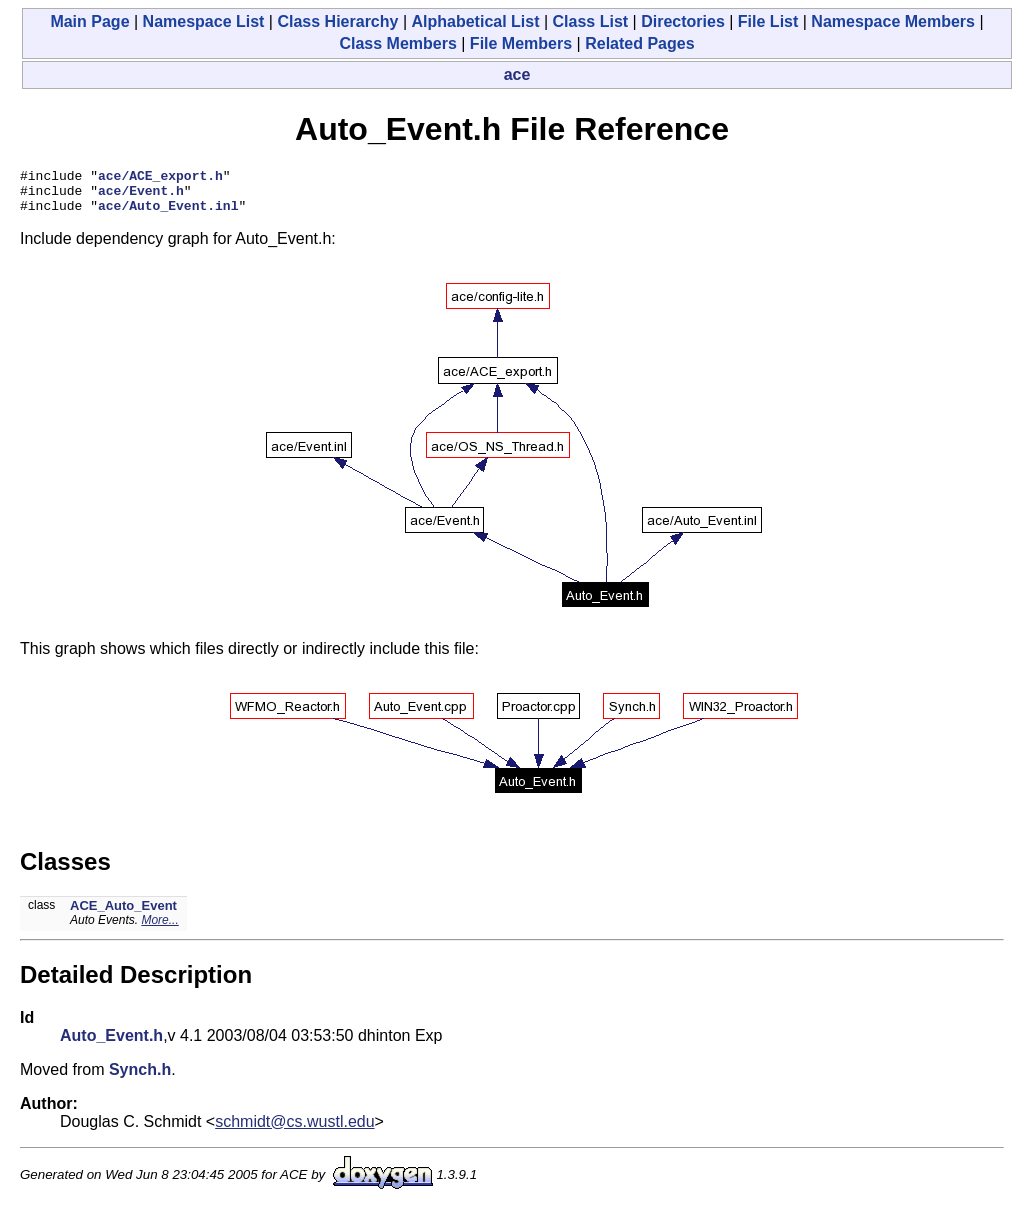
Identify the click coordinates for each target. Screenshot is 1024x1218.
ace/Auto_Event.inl (168, 214)
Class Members (397, 43)
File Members (521, 43)
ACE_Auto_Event (123, 914)
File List (768, 21)
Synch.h (140, 1078)
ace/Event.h (141, 196)
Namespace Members (893, 21)
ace (517, 74)
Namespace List (204, 21)
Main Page (89, 21)
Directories (683, 21)
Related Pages (639, 43)
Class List (591, 21)
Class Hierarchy (337, 21)
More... (159, 929)
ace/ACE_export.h (160, 178)
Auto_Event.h (111, 1044)
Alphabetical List (475, 21)
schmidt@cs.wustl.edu (294, 1130)
